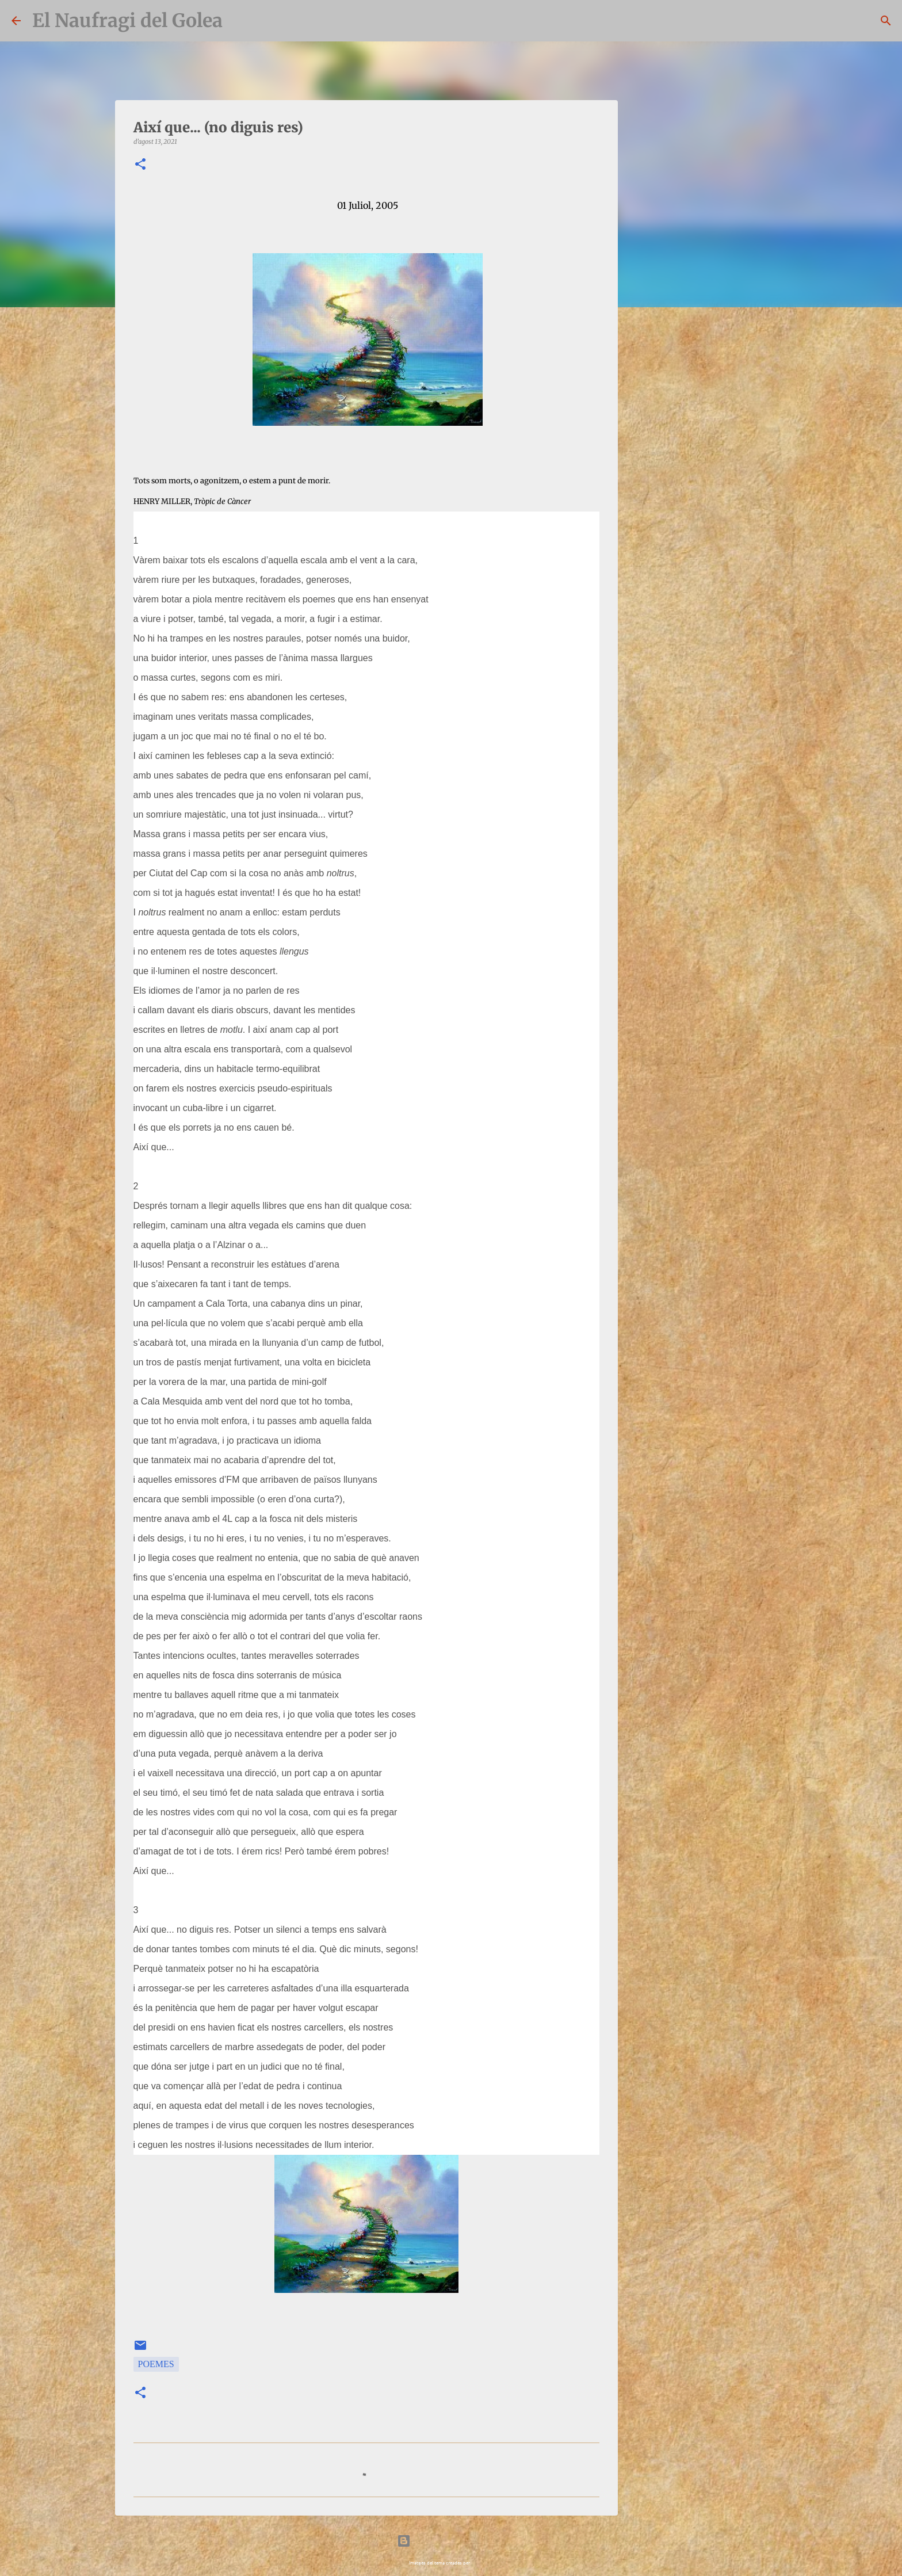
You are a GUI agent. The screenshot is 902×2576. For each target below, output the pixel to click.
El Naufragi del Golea (127, 20)
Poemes (156, 2364)
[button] (140, 165)
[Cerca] (886, 21)
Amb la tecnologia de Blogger (451, 2541)
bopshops (482, 2562)
